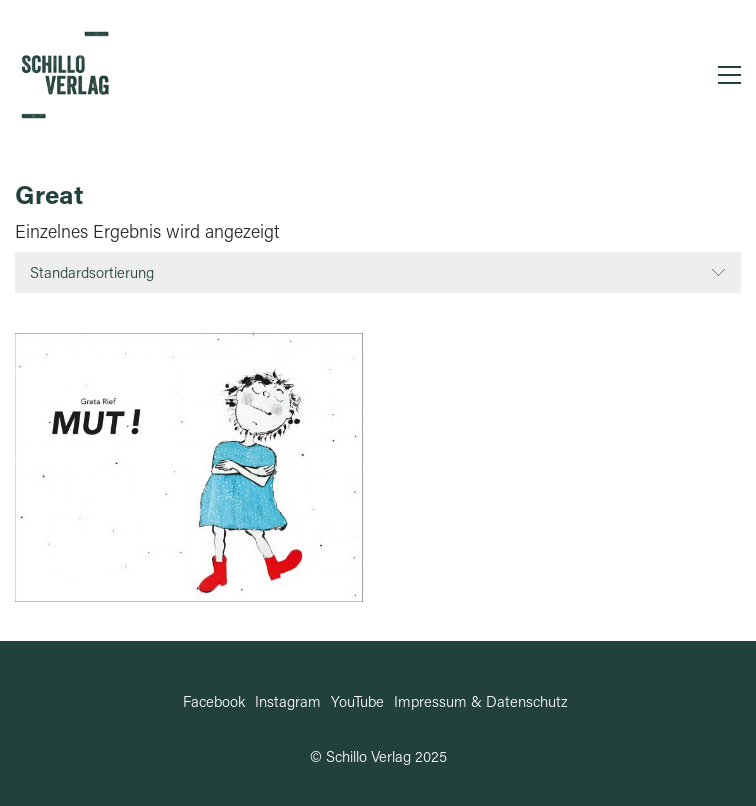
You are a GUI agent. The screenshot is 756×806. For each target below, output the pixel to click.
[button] (729, 75)
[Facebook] (214, 701)
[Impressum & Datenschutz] (481, 701)
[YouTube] (357, 701)
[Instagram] (288, 701)
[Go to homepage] (65, 75)
